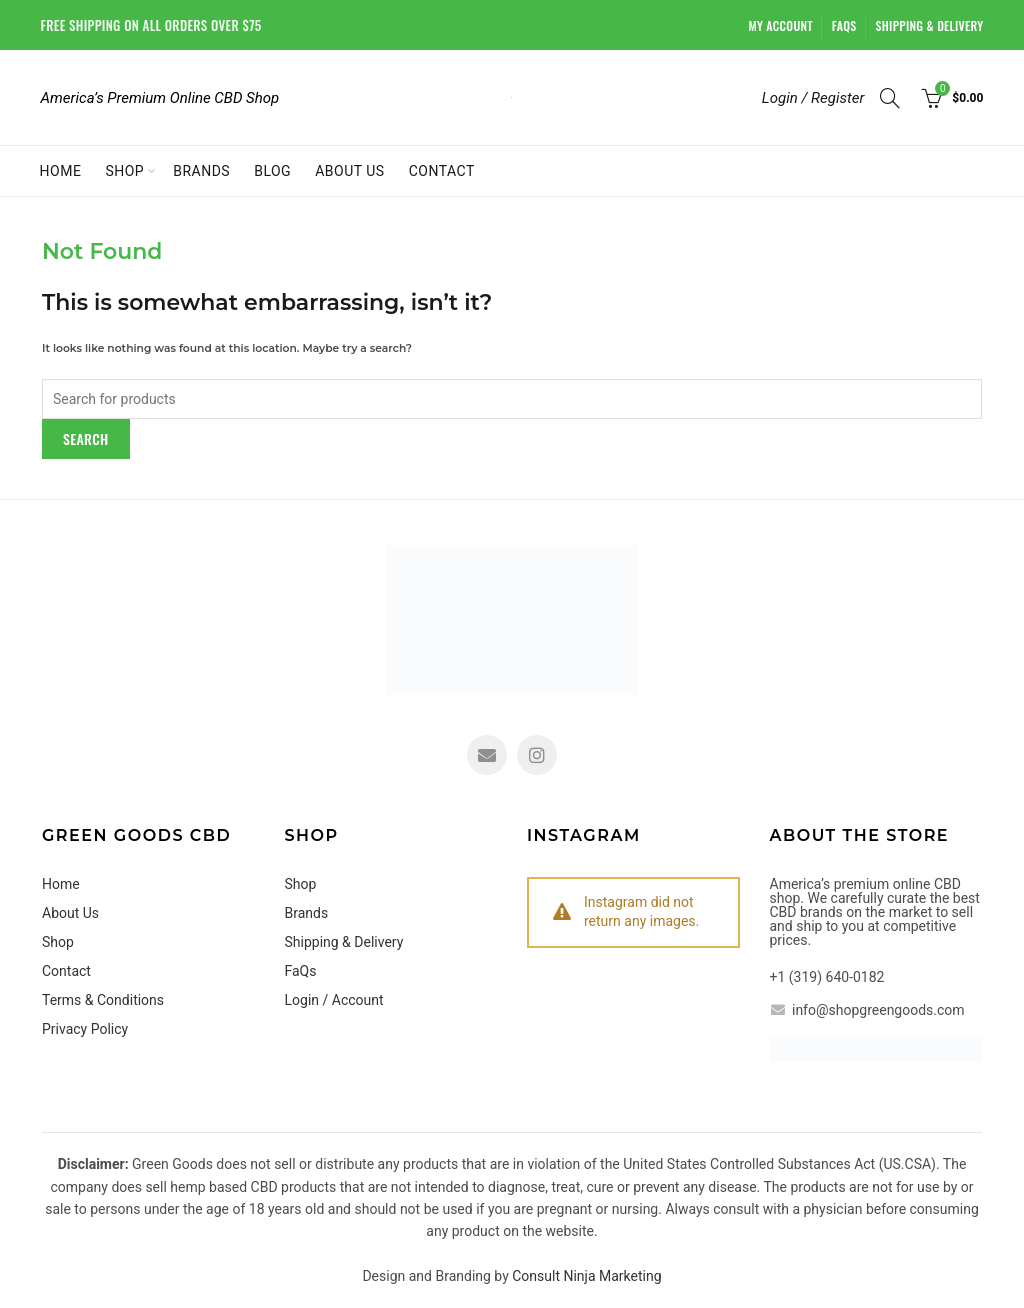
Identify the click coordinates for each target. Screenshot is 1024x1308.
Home (61, 171)
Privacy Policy (85, 1029)
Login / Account (334, 1000)
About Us (350, 171)
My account (781, 25)
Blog (272, 171)
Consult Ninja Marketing (586, 1276)
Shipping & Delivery (930, 25)
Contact (442, 171)
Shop (124, 171)
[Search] (890, 98)
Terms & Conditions (103, 1000)
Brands (201, 171)
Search (86, 438)
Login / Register (813, 98)
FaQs (844, 25)
